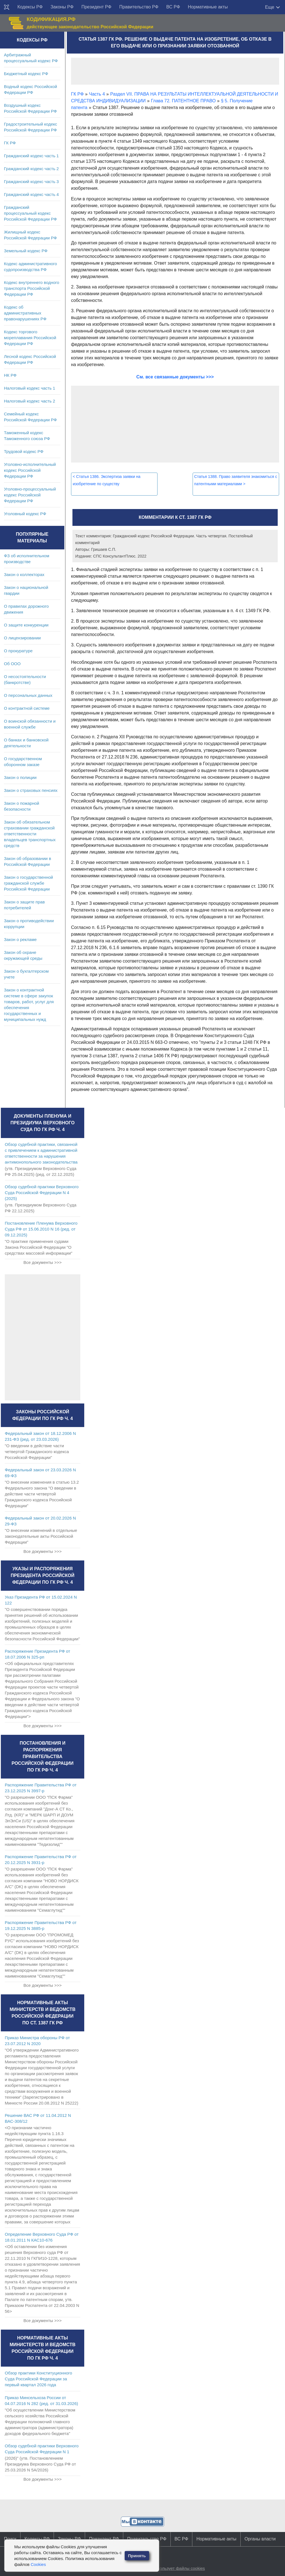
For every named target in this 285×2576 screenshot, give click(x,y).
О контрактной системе (27, 708)
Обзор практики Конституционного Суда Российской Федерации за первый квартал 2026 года (38, 2379)
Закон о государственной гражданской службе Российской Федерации (28, 883)
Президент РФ (96, 6)
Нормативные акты (208, 6)
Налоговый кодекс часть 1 (29, 388)
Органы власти (260, 2538)
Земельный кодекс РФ (25, 250)
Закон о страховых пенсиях (31, 790)
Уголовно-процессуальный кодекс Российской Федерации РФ (30, 495)
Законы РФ (62, 6)
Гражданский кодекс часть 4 (31, 194)
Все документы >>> (42, 1262)
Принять (137, 2555)
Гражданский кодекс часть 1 (31, 155)
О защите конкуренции (26, 625)
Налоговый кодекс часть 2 (29, 401)
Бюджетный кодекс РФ (26, 73)
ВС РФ (173, 6)
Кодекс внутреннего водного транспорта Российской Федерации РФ (31, 288)
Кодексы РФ (30, 6)
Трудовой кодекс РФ (24, 451)
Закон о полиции (20, 777)
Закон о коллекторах (24, 574)
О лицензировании (22, 637)
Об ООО (12, 663)
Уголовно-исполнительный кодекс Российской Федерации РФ (30, 470)
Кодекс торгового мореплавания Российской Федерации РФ (30, 337)
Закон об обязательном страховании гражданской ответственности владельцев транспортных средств (30, 834)
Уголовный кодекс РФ (25, 513)
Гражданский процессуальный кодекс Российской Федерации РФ (30, 213)
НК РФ (10, 375)
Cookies (38, 2564)
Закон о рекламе (20, 939)
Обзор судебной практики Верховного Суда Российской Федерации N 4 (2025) (42, 1192)
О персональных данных (28, 695)
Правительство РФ (139, 6)
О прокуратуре (18, 650)
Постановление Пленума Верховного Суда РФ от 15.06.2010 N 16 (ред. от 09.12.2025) (41, 1229)
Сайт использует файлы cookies (173, 2568)
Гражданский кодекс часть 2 (31, 168)
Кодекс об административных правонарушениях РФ (25, 313)
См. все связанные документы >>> (175, 376)
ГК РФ (10, 142)
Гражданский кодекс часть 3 (31, 181)
